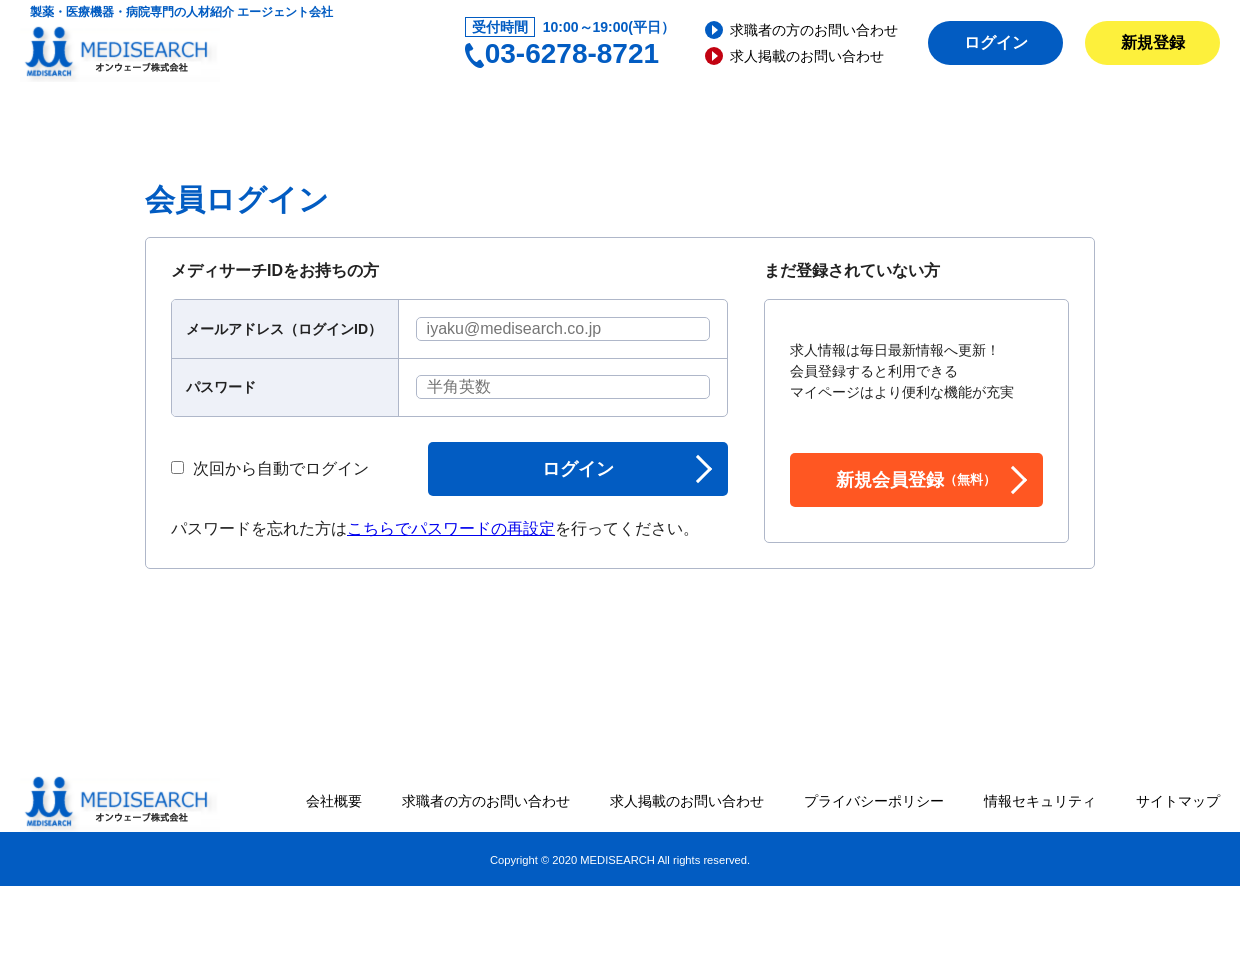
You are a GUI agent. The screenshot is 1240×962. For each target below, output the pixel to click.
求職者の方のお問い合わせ (814, 30)
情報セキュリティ (1040, 801)
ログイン (996, 42)
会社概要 (334, 801)
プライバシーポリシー (874, 801)
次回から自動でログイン (270, 469)
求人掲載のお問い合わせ (807, 56)
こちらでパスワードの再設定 (451, 528)
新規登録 (1153, 42)
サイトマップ (1178, 801)
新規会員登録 (916, 480)
